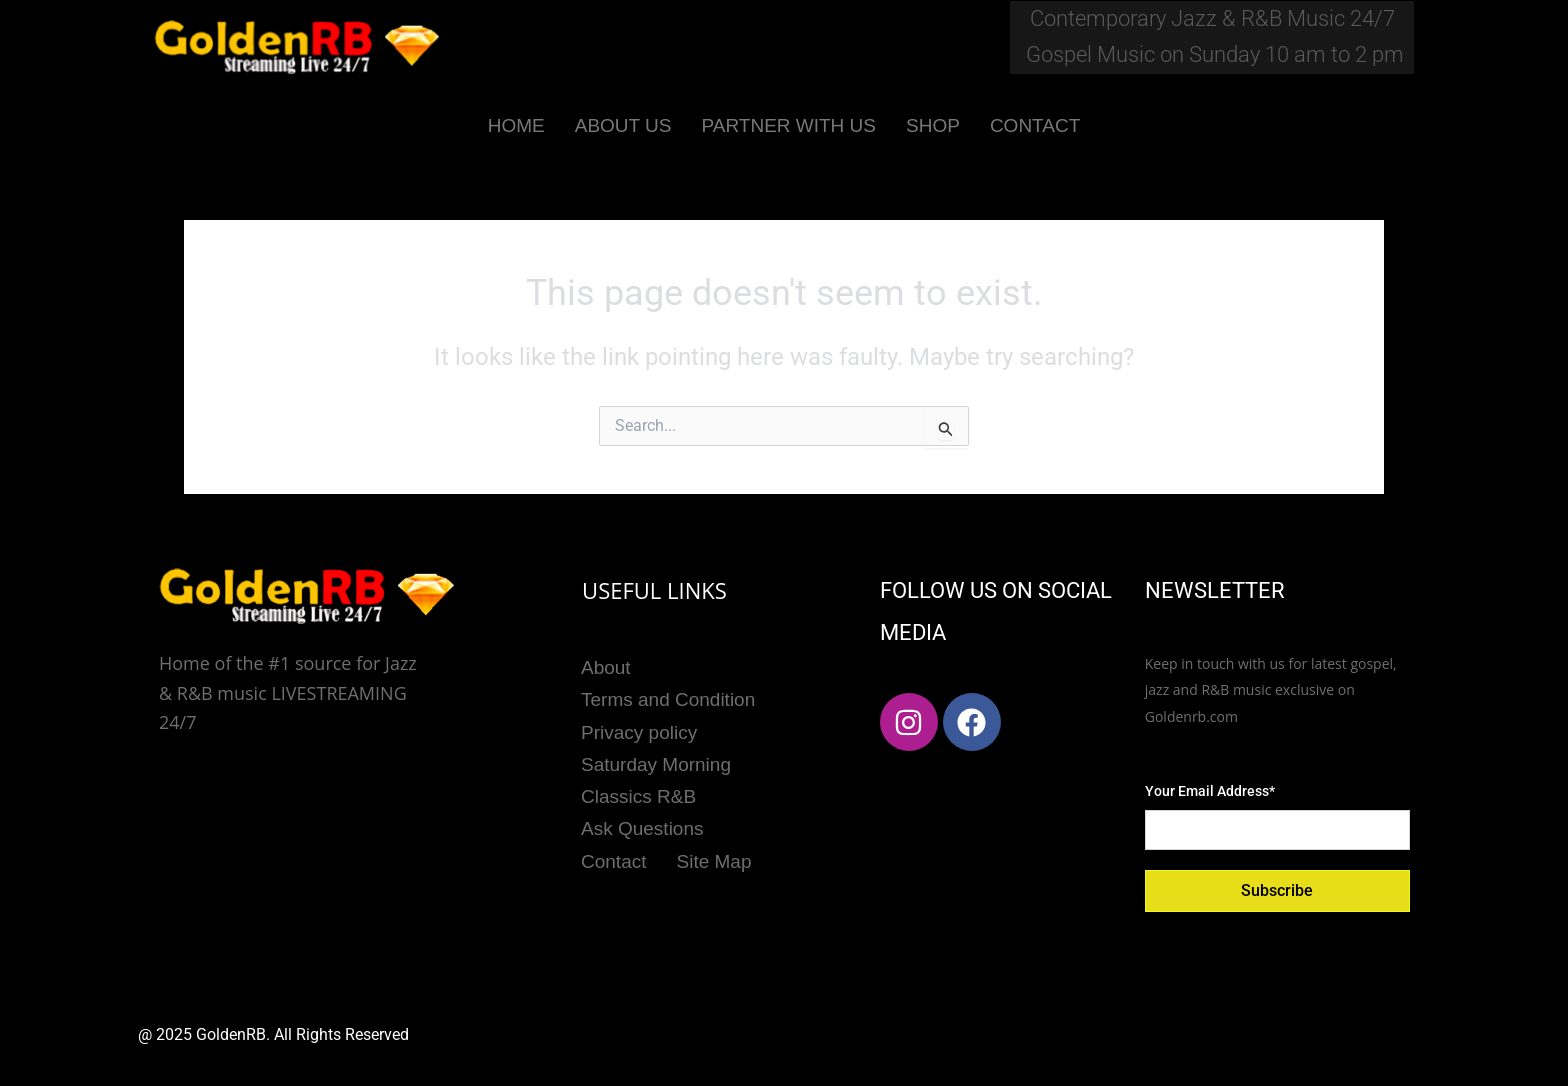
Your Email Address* (1210, 791)
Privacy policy (639, 729)
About (606, 666)
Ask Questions (642, 823)
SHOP (933, 125)
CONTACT (1035, 125)
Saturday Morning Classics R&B (656, 776)
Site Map (714, 854)
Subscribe (1277, 890)
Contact (613, 854)
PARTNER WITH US (788, 125)
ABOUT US (623, 125)
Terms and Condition (668, 697)
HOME (516, 125)
